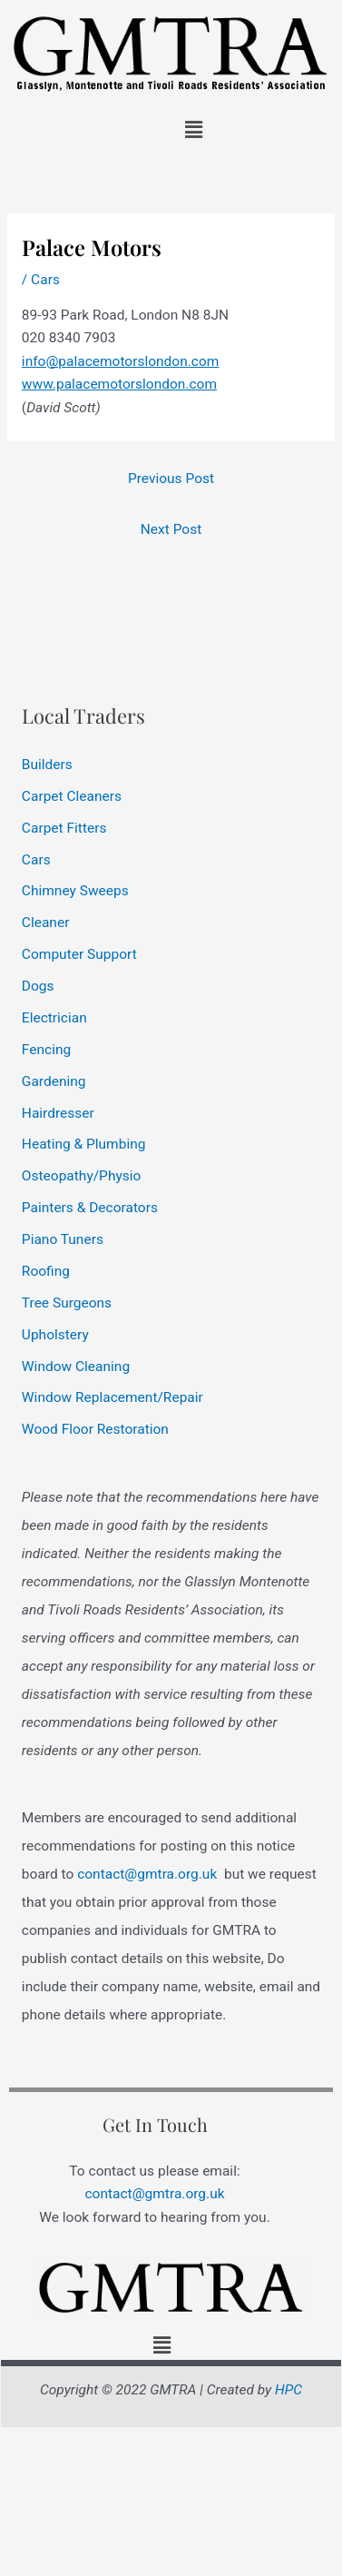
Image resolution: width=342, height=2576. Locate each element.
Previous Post (171, 478)
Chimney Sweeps (75, 891)
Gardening (54, 1081)
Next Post (171, 529)
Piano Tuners (62, 1239)
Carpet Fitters (64, 828)
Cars (45, 279)
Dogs (38, 986)
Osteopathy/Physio (82, 1176)
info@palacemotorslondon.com (121, 361)
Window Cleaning (76, 1366)
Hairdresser (58, 1113)
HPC (288, 2390)
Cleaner (46, 922)
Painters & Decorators (90, 1207)
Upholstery (55, 1335)
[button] (193, 130)
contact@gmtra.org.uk (147, 1874)
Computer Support (79, 954)
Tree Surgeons (67, 1303)
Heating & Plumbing (84, 1144)
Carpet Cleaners (72, 796)
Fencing (46, 1049)
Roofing (46, 1271)
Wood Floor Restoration (95, 1429)
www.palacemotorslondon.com (119, 384)
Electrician (54, 1018)
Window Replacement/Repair (112, 1397)
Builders (47, 764)
